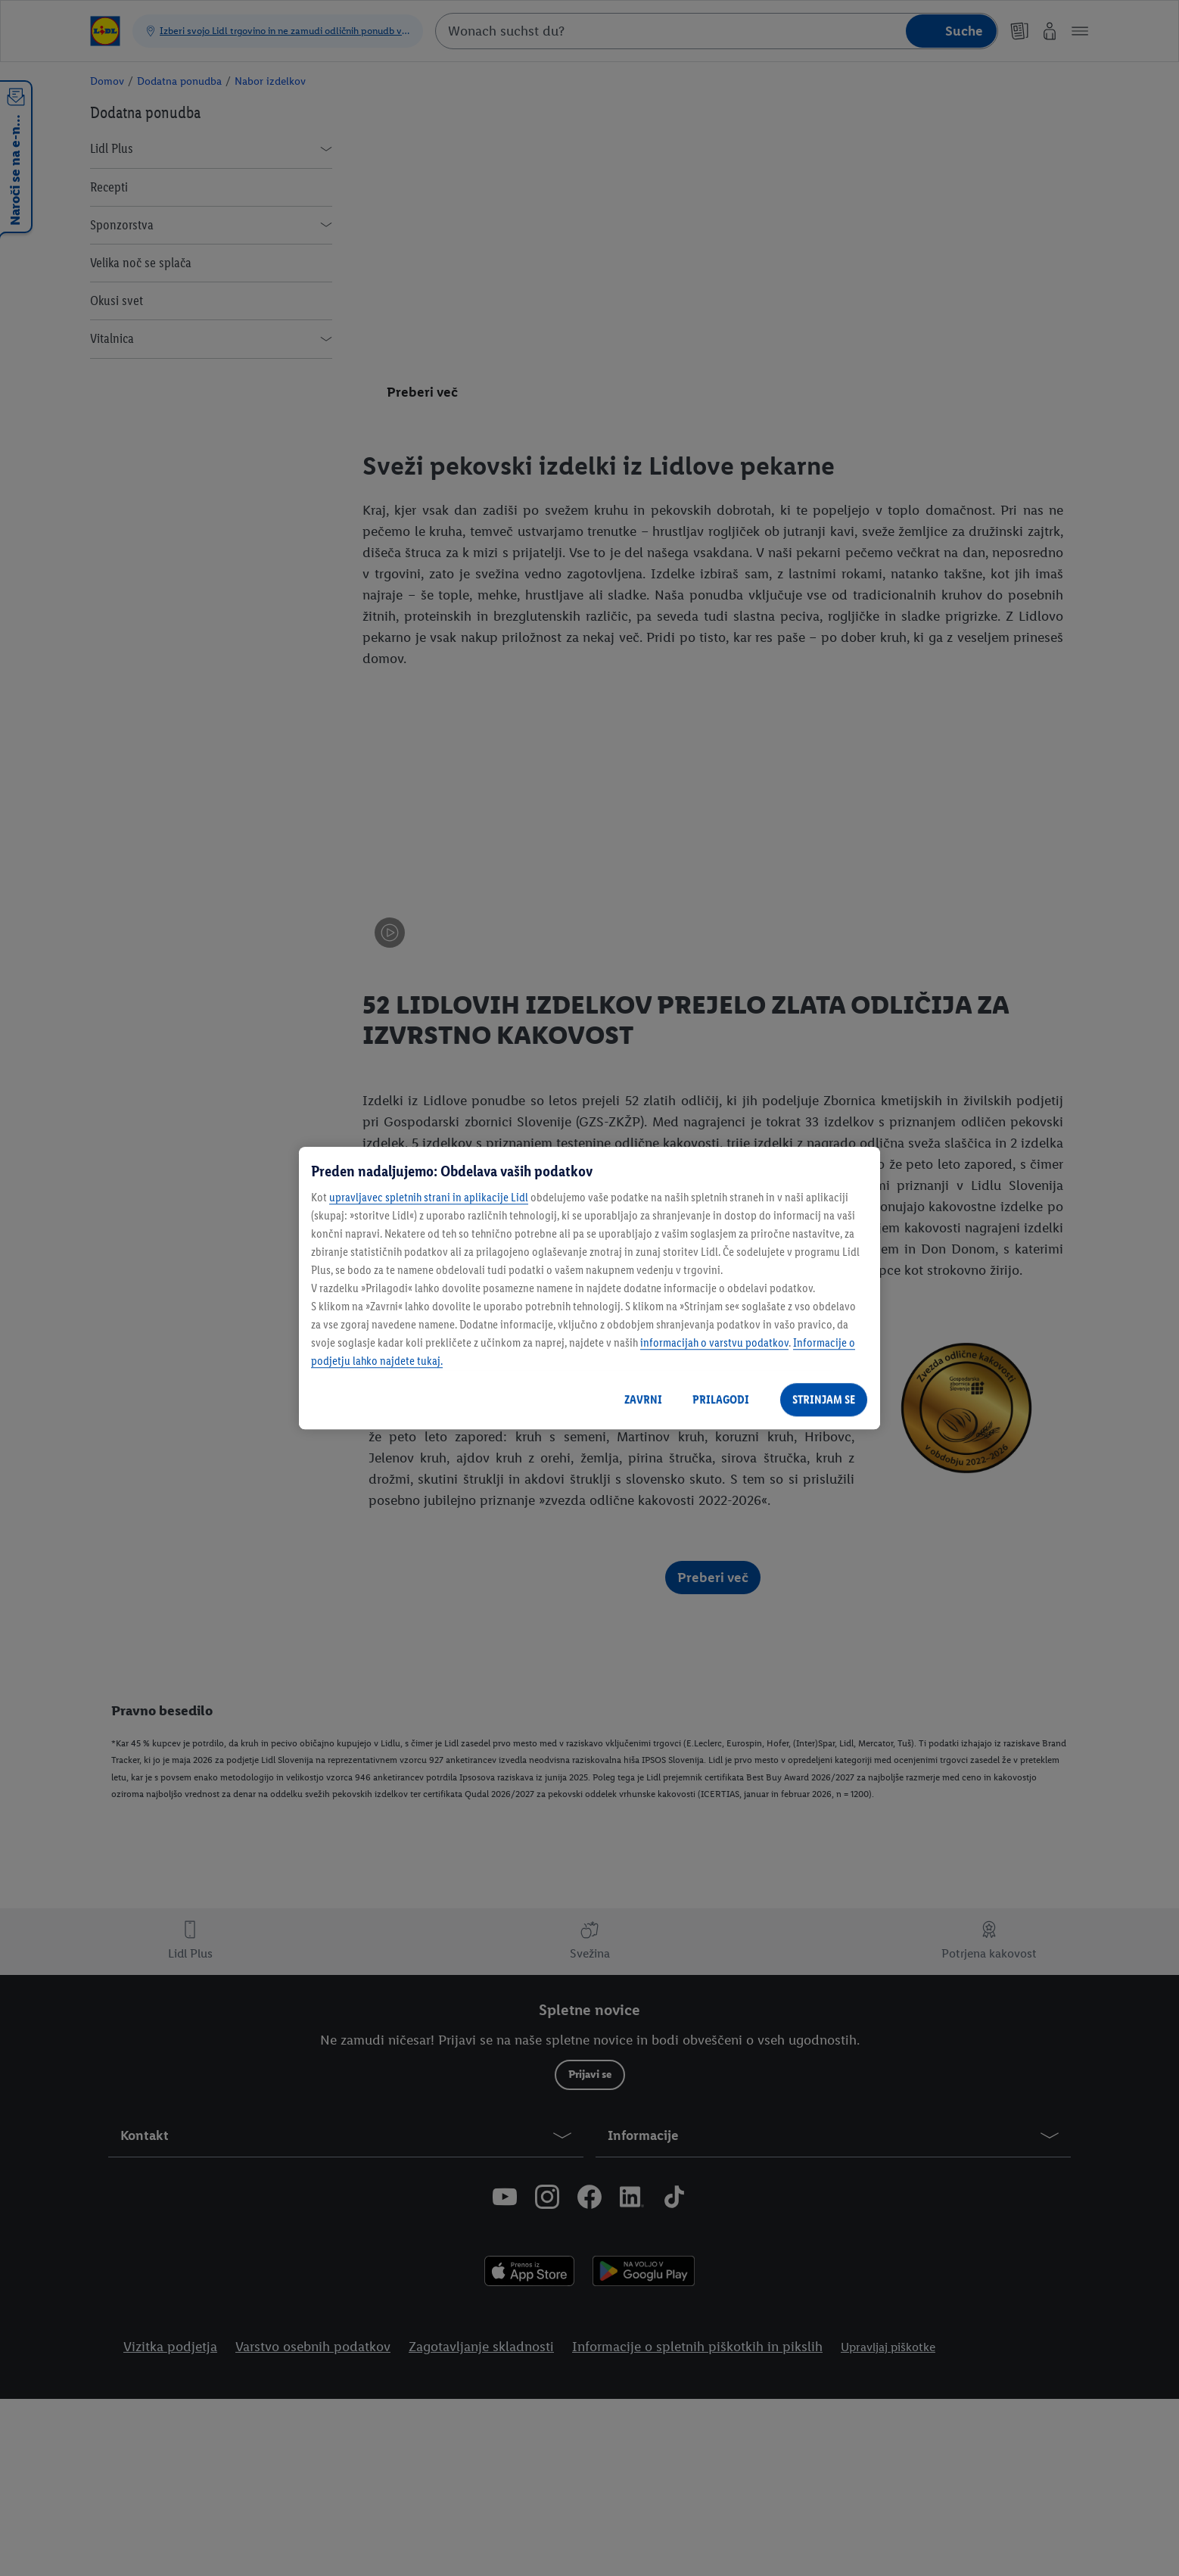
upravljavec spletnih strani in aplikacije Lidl (428, 1197)
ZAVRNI (643, 1399)
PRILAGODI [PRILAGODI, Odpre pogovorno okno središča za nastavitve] (720, 1399)
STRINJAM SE (823, 1399)
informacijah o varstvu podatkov (714, 1342)
